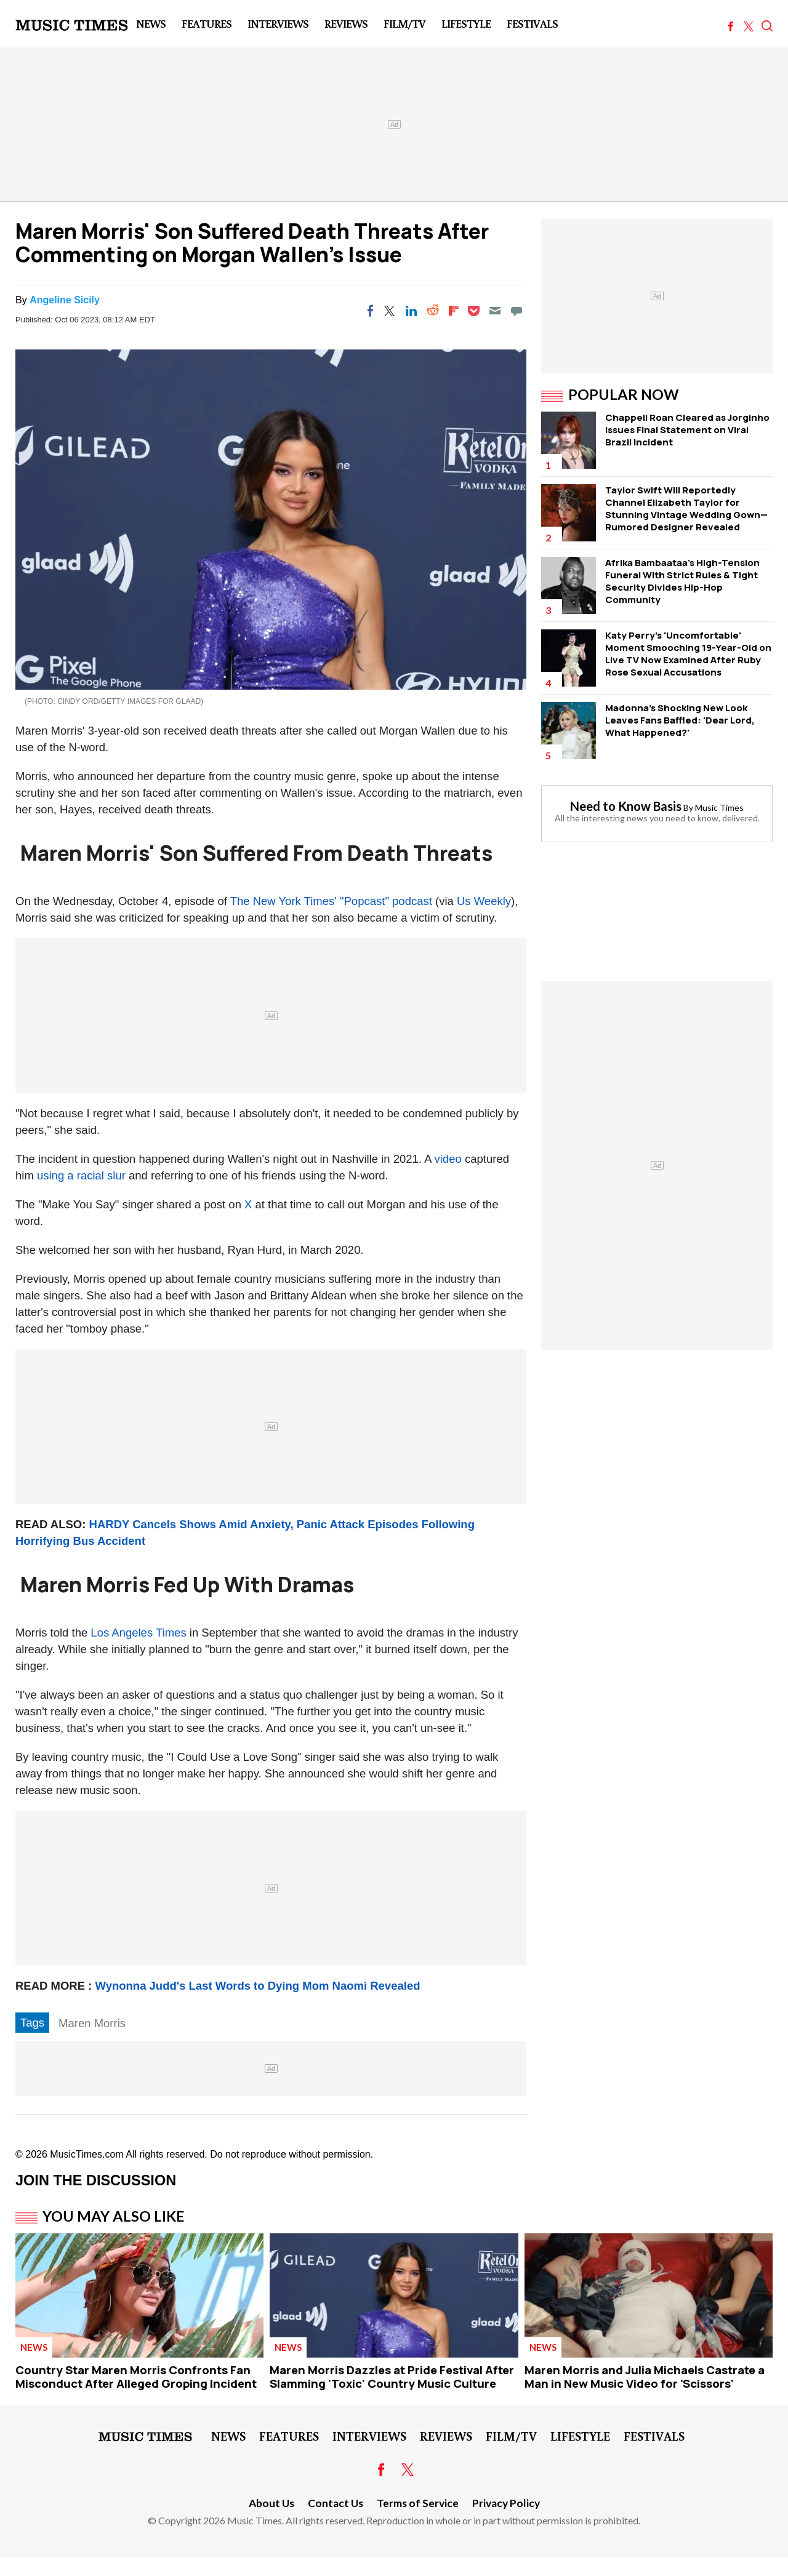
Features (206, 23)
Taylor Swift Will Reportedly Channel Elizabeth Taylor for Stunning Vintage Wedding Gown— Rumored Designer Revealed (686, 508)
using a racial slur (81, 1175)
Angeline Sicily (65, 300)
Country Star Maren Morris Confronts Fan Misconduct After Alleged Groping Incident (136, 2376)
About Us (271, 2503)
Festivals (532, 23)
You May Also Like (113, 2216)
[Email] (495, 311)
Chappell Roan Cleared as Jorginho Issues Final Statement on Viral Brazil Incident (687, 430)
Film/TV (404, 23)
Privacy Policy (506, 2503)
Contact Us (335, 2503)
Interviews (277, 23)
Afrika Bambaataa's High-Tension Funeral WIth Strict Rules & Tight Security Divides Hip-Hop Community (682, 581)
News (151, 23)
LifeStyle (466, 23)
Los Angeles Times (138, 1632)
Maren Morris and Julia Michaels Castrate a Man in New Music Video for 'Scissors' (645, 2376)
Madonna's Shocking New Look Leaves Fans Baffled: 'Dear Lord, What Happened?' (680, 720)
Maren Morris (92, 2023)
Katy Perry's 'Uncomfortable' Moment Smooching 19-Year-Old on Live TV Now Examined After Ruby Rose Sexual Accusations (688, 654)
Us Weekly (484, 901)
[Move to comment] (516, 311)
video (448, 1158)
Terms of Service (418, 2503)
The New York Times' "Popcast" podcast (331, 901)
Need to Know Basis (625, 806)
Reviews (346, 23)
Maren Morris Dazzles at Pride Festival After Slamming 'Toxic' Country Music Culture (392, 2376)
